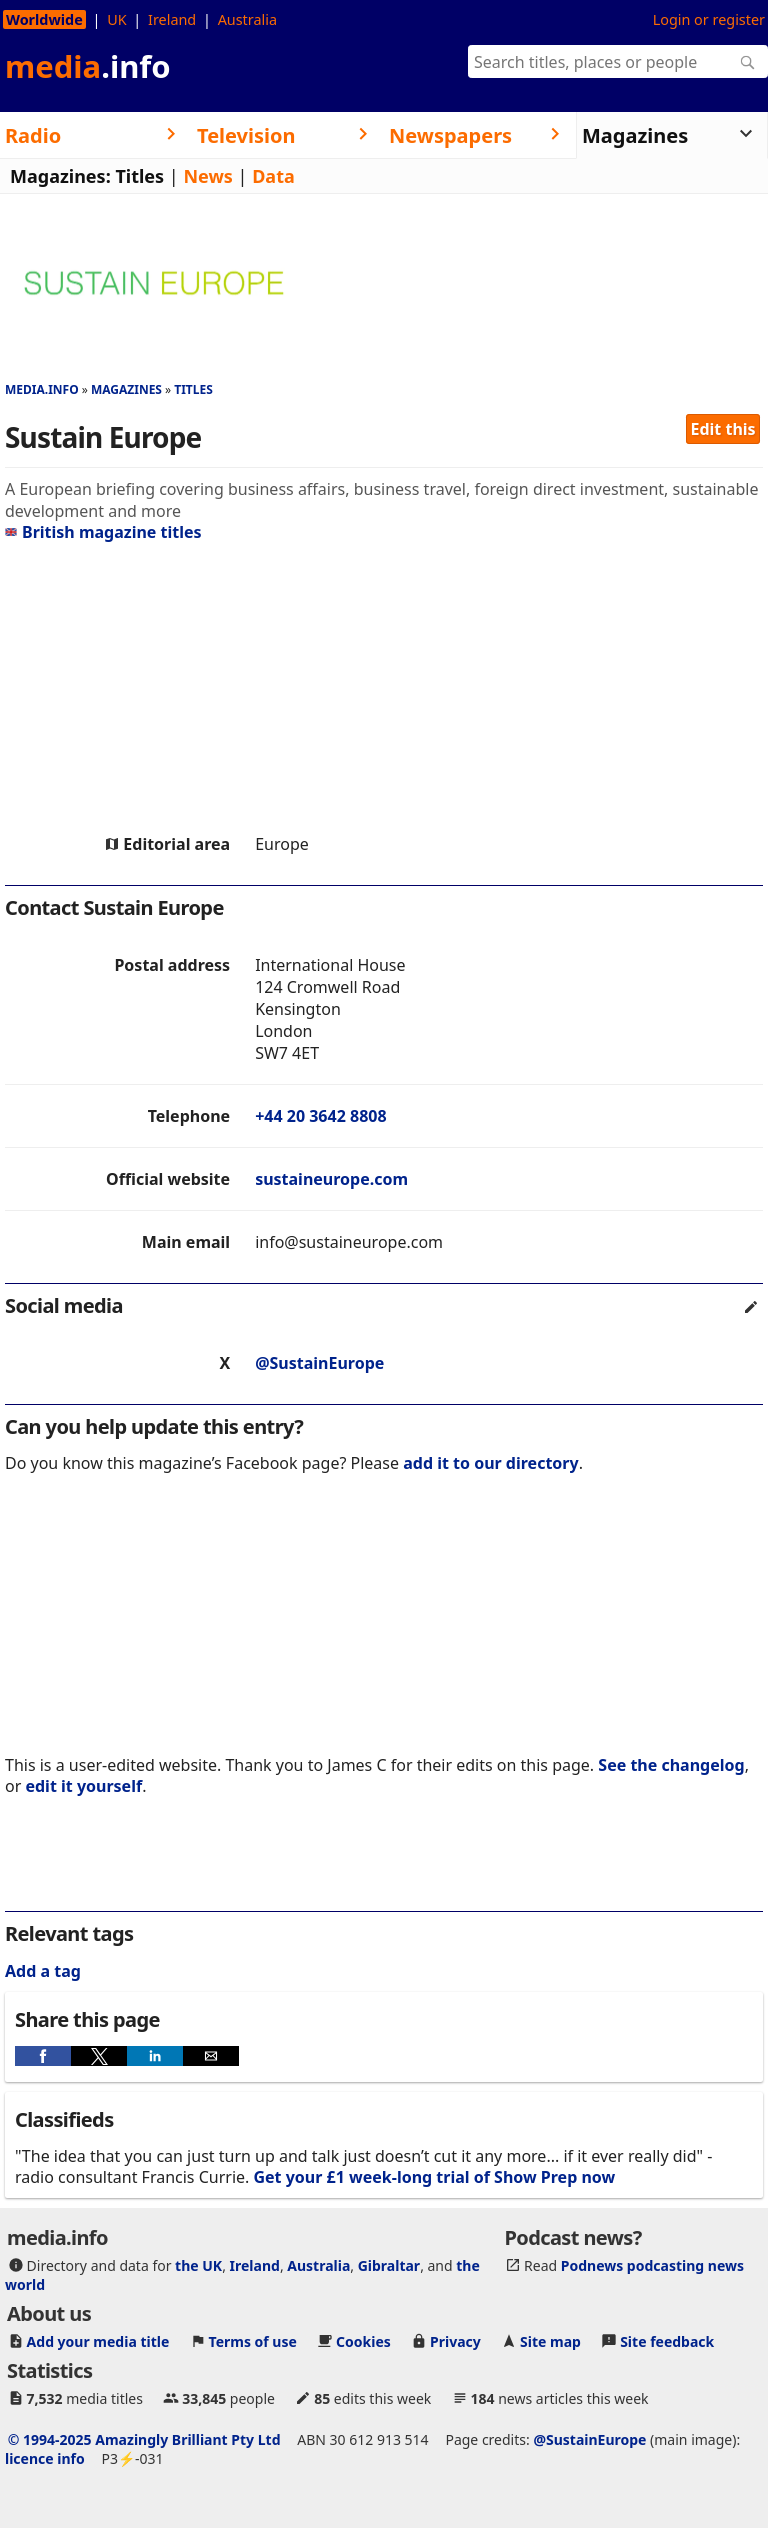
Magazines (126, 389)
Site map (550, 2341)
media (88, 66)
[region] (384, 688)
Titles (139, 176)
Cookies (363, 2341)
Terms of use (253, 2341)
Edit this (723, 429)
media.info (42, 389)
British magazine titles (103, 532)
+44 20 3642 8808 (320, 1116)
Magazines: (60, 176)
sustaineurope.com (331, 1179)
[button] (43, 2056)
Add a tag (43, 1971)
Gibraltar (389, 2265)
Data (273, 176)
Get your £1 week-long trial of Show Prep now (434, 2177)
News (207, 176)
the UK (198, 2265)
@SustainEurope (319, 1363)
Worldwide (44, 19)
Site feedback (667, 2341)
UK (116, 19)
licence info (45, 2458)
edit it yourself (83, 1786)
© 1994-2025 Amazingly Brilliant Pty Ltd (144, 2439)
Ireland (172, 19)
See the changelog (671, 1765)
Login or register (709, 19)
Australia (247, 19)
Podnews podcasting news (652, 2265)
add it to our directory (490, 1463)
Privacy (455, 2341)
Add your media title (98, 2341)
